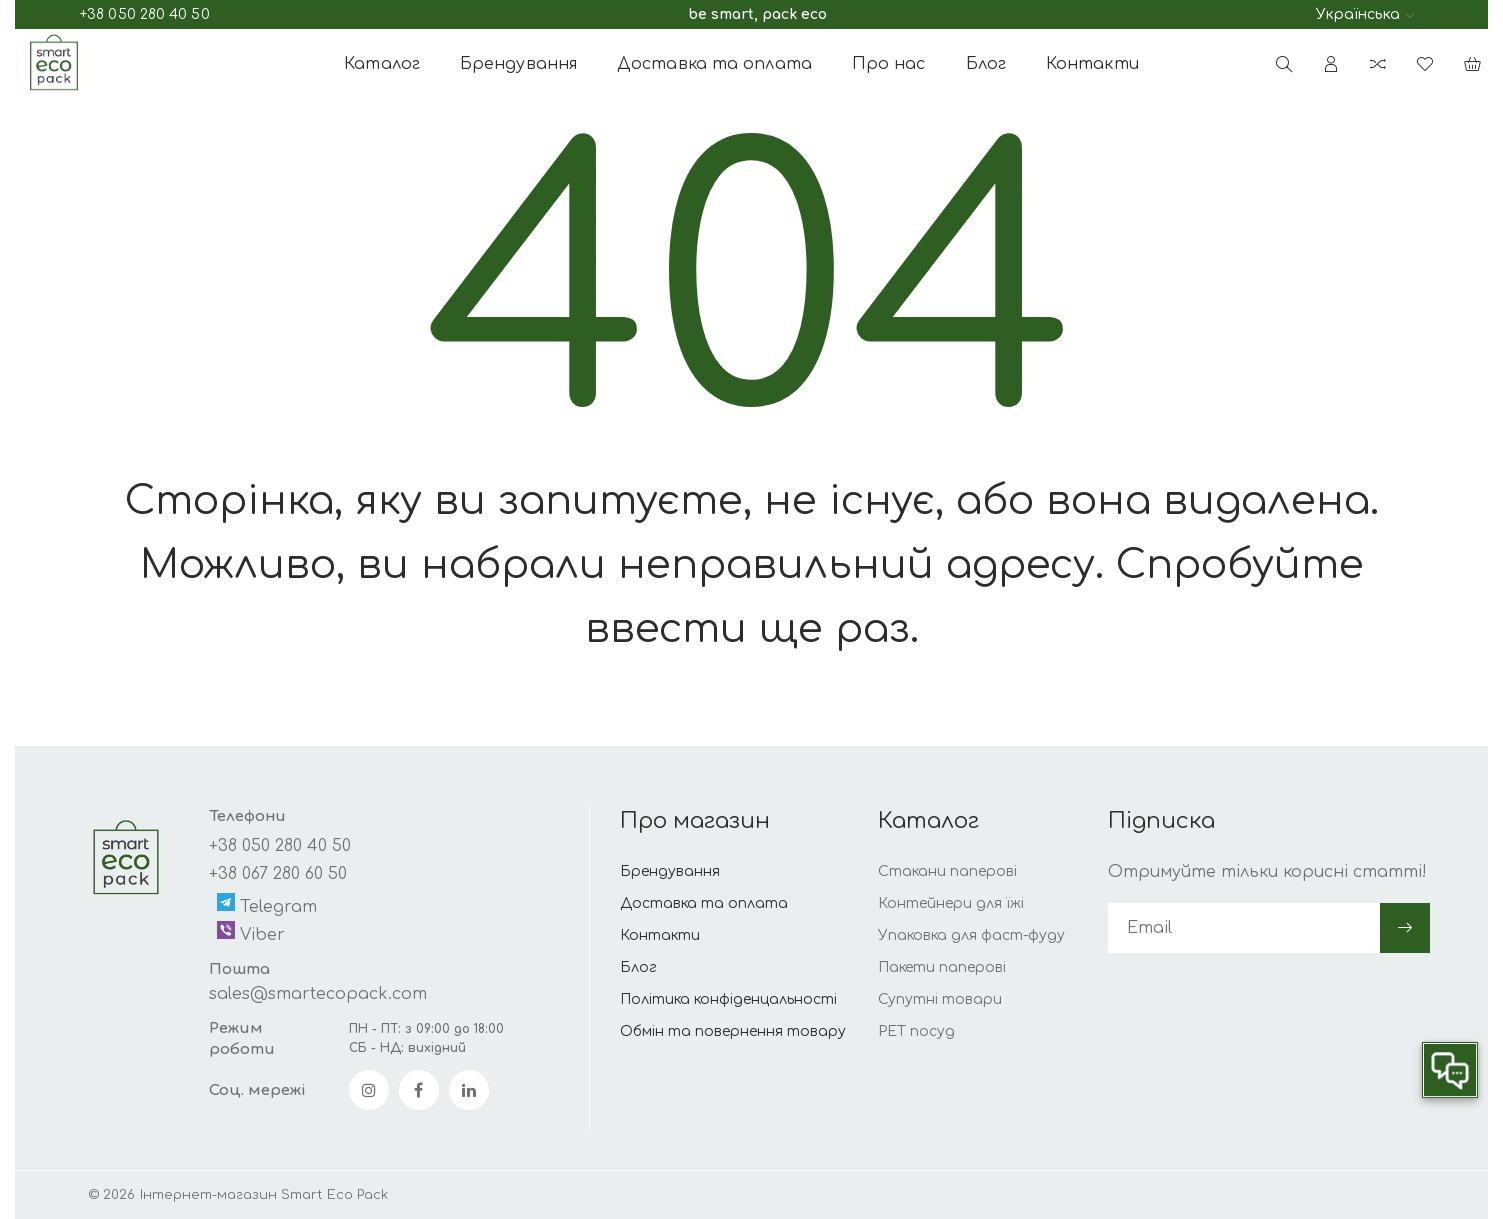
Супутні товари (940, 999)
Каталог (382, 64)
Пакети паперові (942, 967)
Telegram (267, 904)
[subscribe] (1244, 928)
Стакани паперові (947, 871)
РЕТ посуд (916, 1031)
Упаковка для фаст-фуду (971, 935)
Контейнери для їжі (951, 903)
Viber (251, 932)
